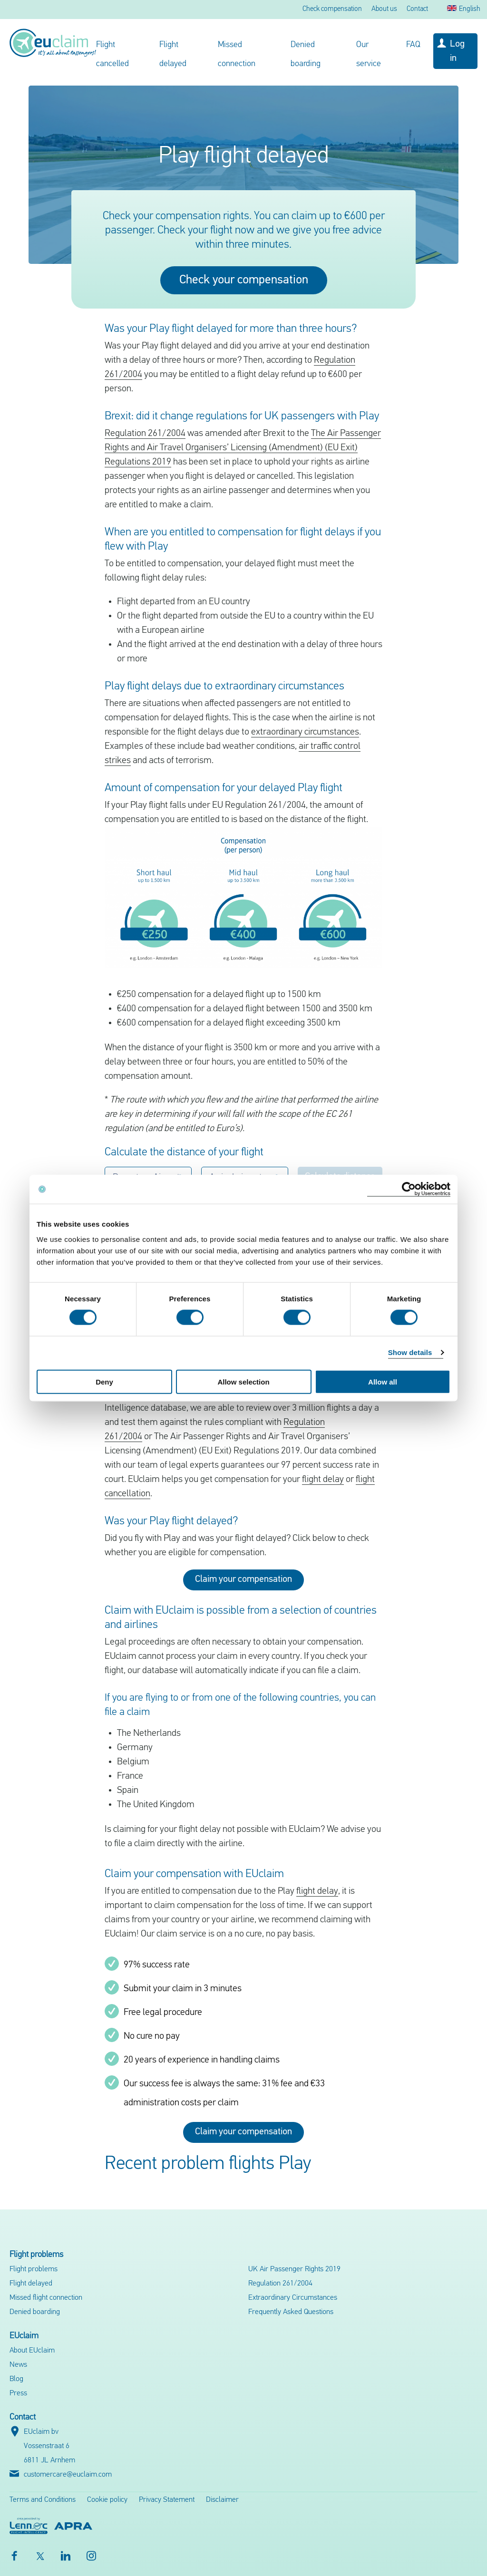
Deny (104, 1381)
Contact (417, 9)
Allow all (382, 1381)
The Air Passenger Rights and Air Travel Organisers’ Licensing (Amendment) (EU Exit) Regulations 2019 (243, 448)
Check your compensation (243, 280)
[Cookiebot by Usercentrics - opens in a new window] (408, 1189)
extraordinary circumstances (305, 732)
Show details (410, 1352)
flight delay (323, 1479)
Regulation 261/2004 (145, 433)
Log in (457, 51)
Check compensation (332, 9)
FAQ (413, 44)
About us (384, 9)
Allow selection (243, 1381)
